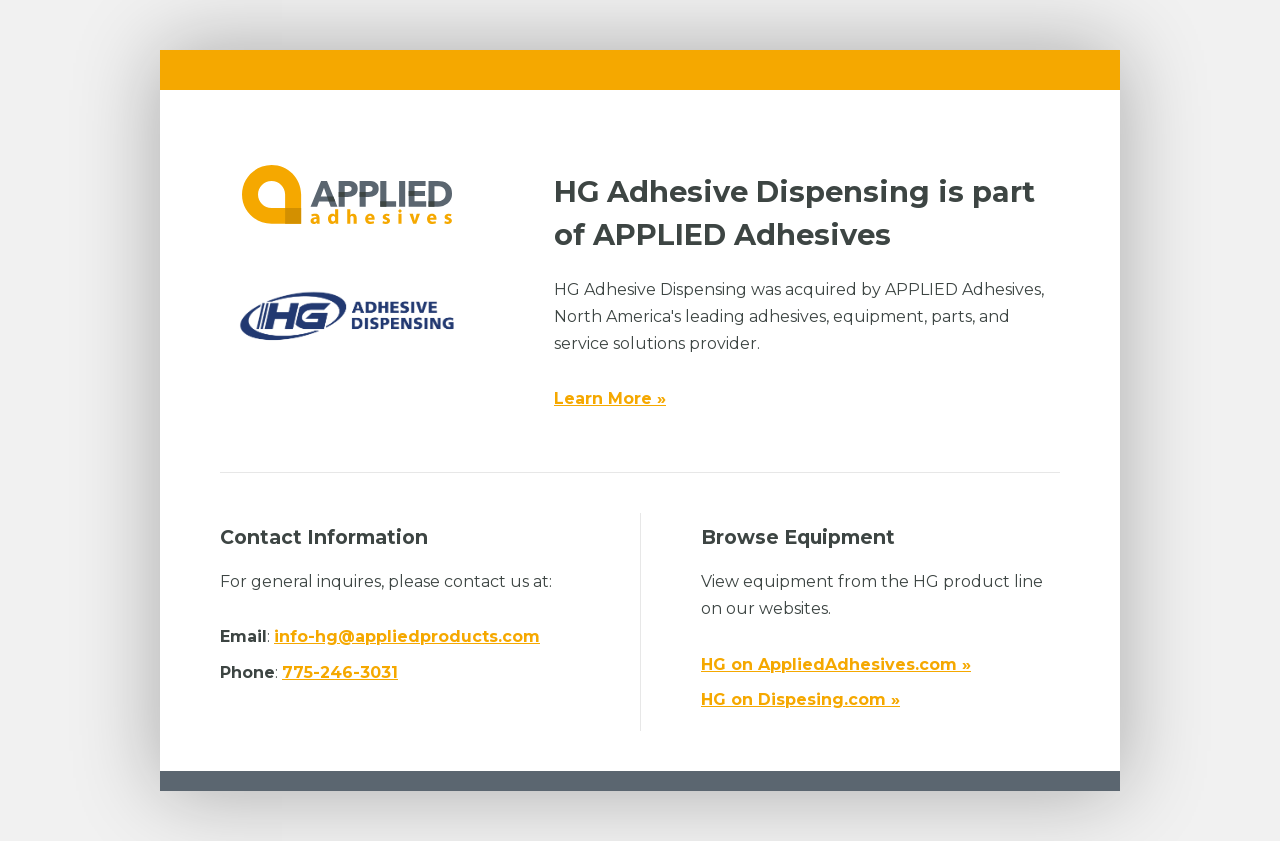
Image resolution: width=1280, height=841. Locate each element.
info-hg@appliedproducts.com (407, 636)
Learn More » (610, 398)
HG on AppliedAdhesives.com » (836, 664)
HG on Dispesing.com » (800, 699)
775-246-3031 (340, 672)
